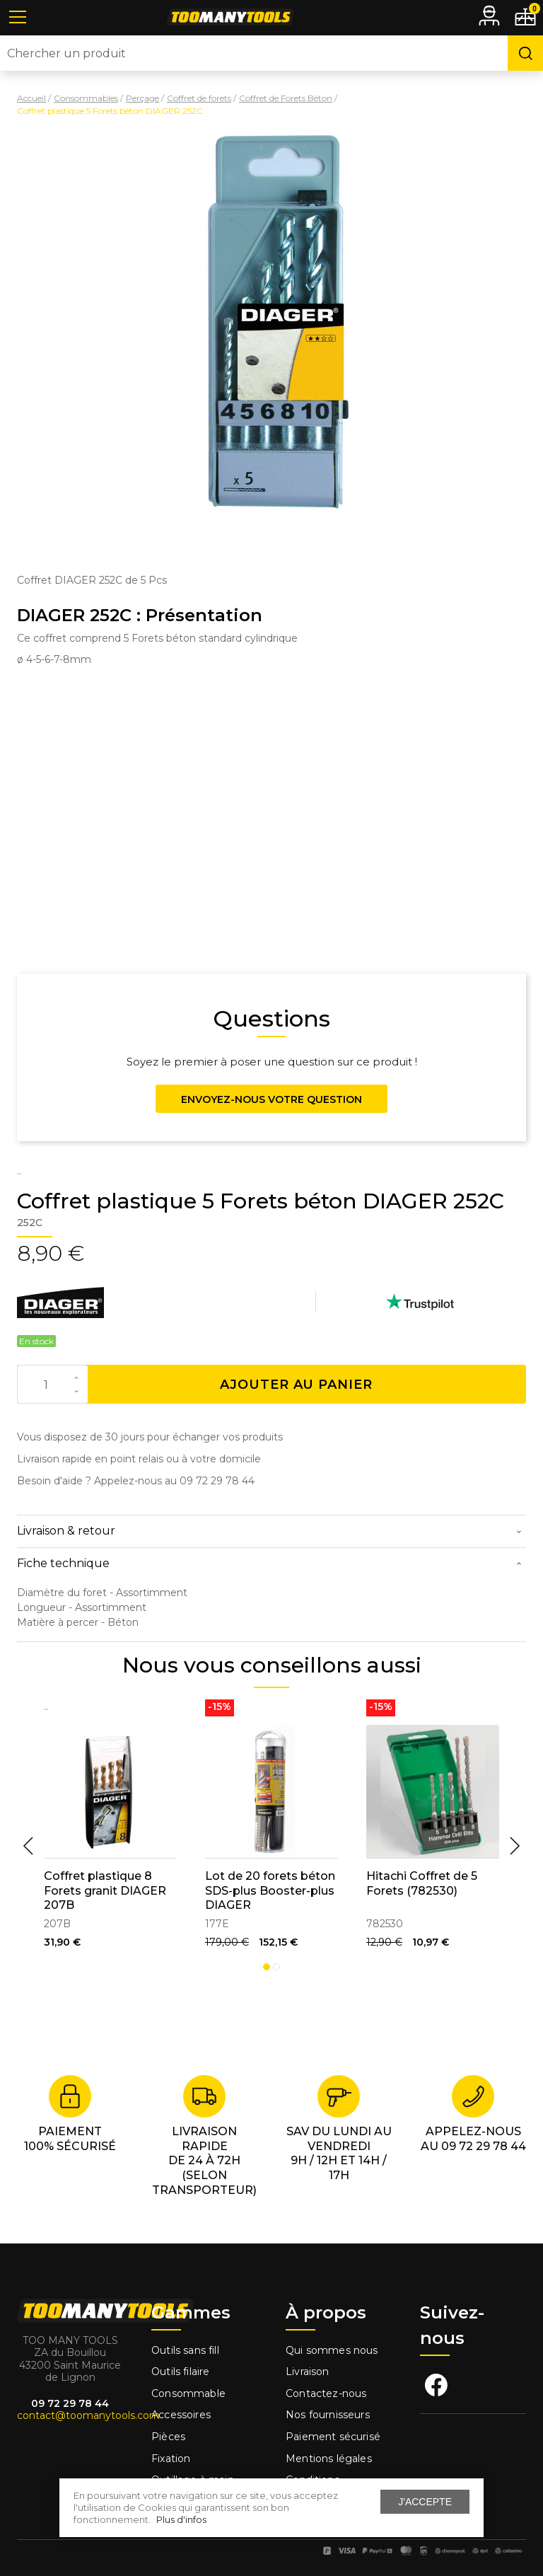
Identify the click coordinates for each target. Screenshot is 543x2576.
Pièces (168, 2436)
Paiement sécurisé (333, 2436)
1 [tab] (266, 1966)
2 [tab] (276, 1966)
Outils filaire (180, 2371)
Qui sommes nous (332, 2350)
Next (514, 1846)
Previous (28, 1846)
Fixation (170, 2458)
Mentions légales (330, 2458)
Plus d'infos (181, 2519)
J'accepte (425, 2501)
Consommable (188, 2393)
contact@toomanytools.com (88, 2415)
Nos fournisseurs (328, 2414)
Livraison (307, 2371)
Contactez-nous (326, 2393)
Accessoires (181, 2414)
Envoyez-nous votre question (271, 1099)
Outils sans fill (185, 2350)
